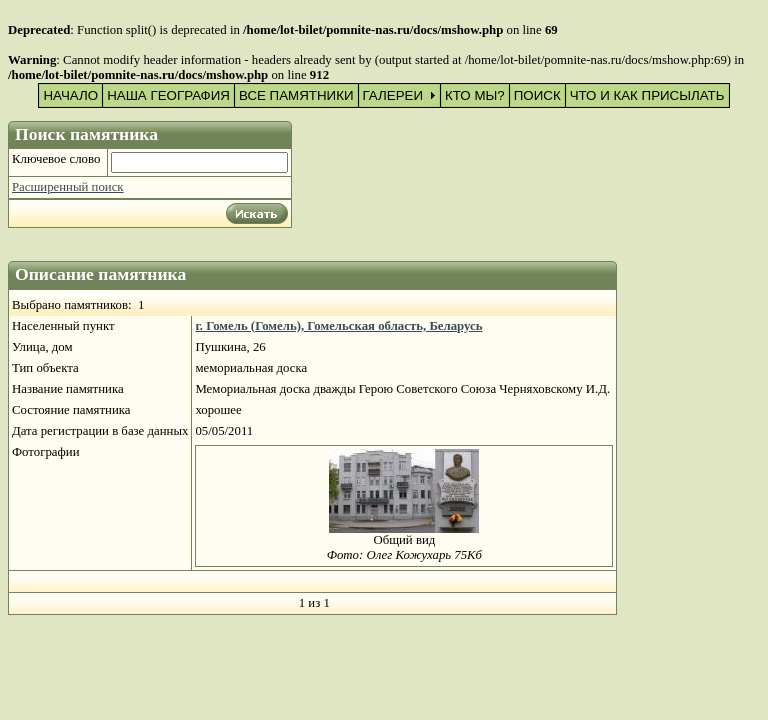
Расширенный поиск (68, 187)
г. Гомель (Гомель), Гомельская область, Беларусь (338, 326)
